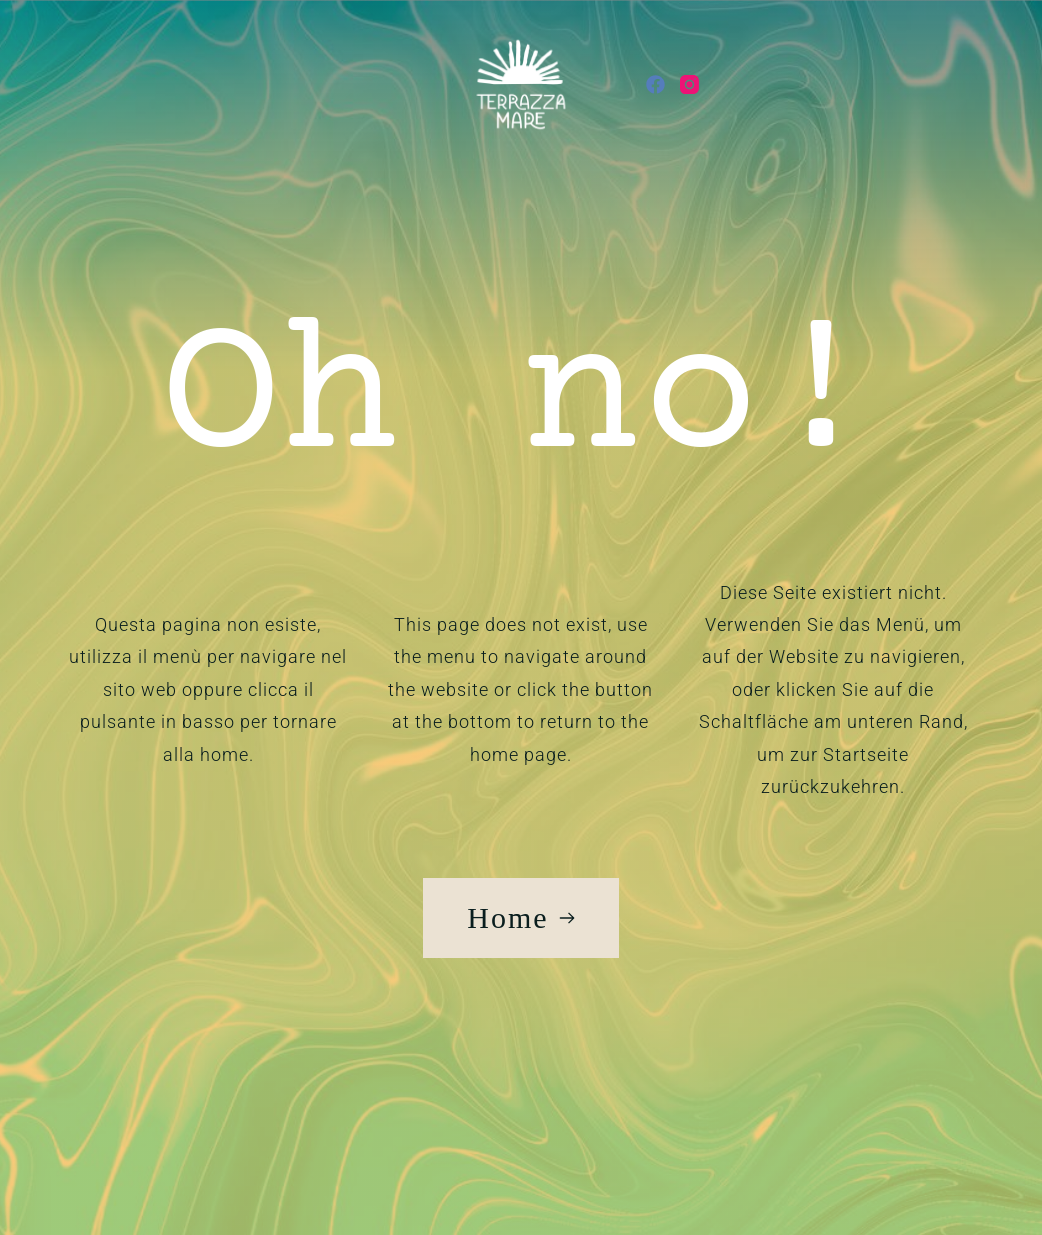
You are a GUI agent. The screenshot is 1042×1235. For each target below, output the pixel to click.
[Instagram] (689, 84)
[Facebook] (655, 84)
